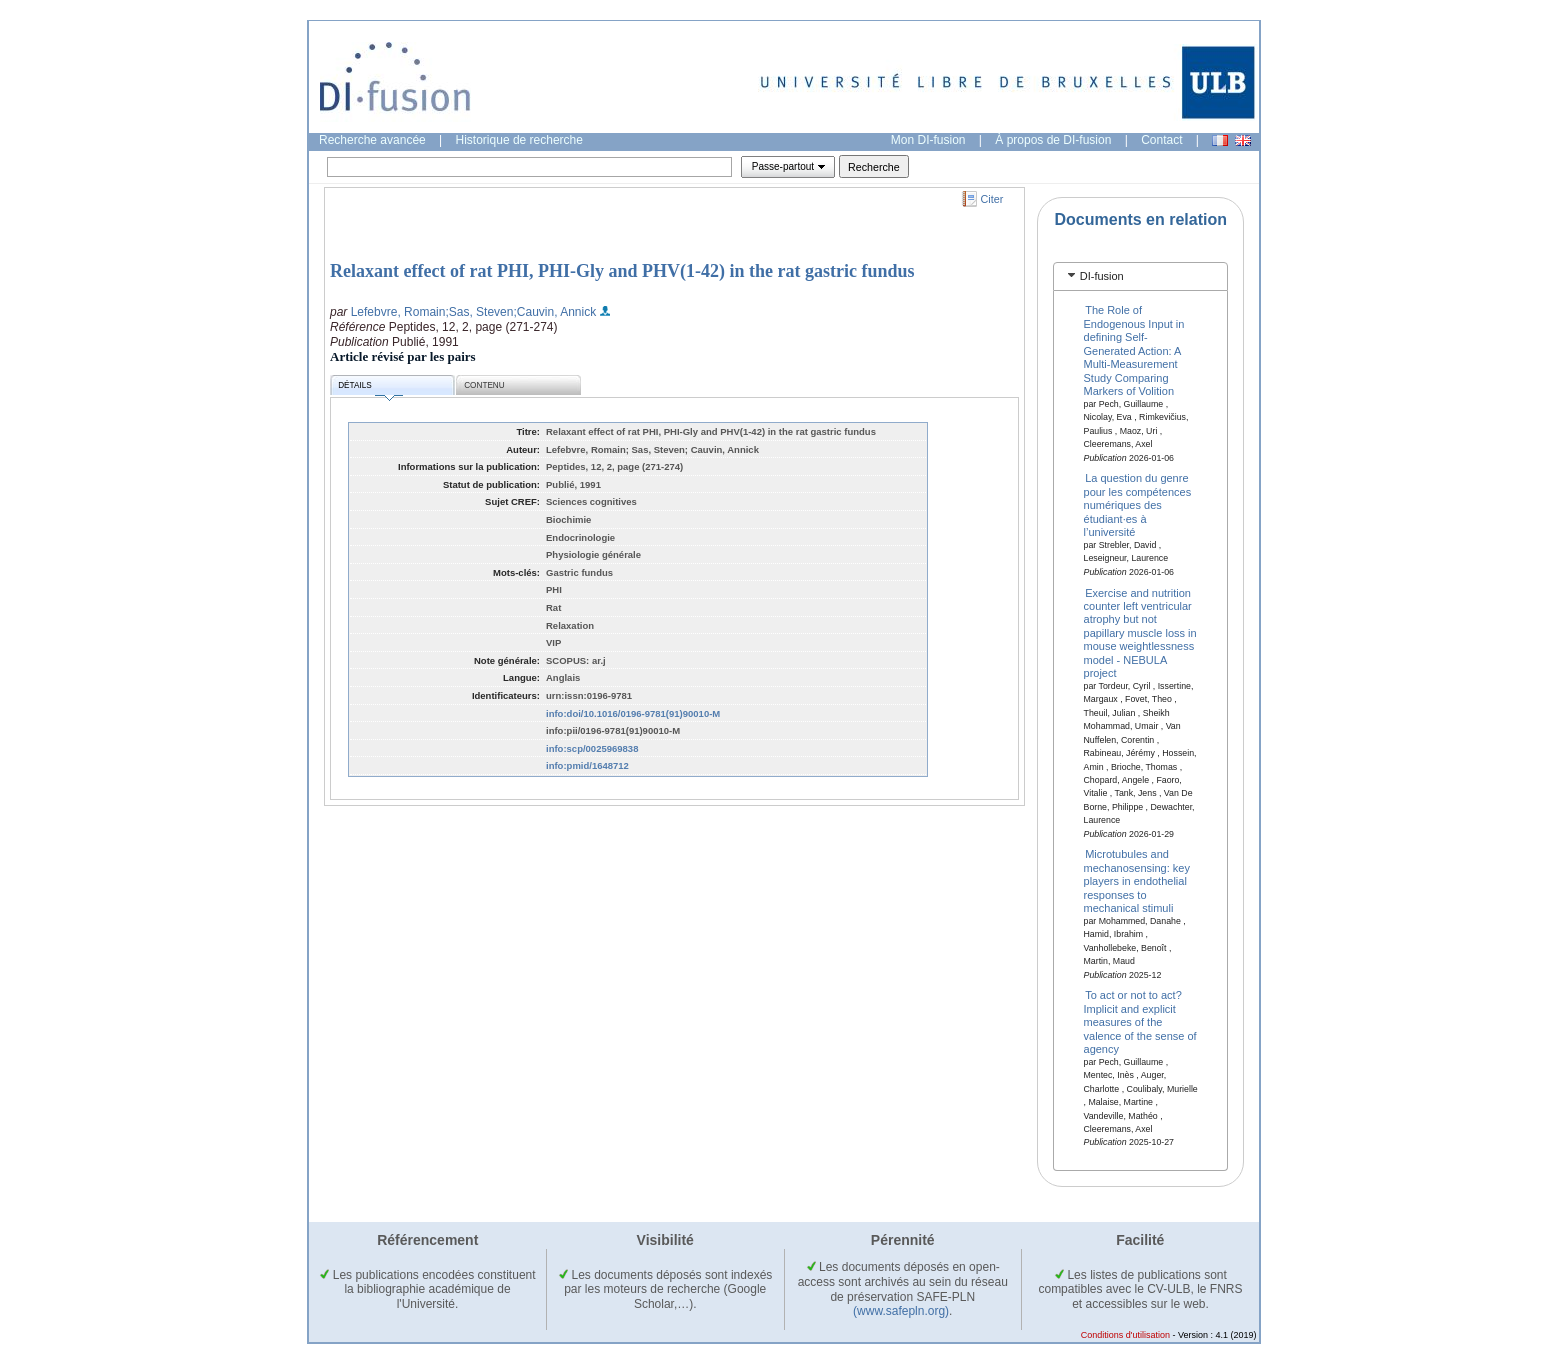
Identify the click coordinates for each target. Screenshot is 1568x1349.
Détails (370, 388)
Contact (1161, 140)
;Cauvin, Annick (554, 312)
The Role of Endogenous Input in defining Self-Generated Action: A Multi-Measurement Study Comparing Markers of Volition (1134, 350)
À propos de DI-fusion (1053, 140)
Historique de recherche (519, 140)
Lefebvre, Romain (398, 312)
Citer (992, 199)
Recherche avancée (372, 140)
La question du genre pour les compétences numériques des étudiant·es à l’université (1138, 505)
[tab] (1140, 276)
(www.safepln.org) (901, 1311)
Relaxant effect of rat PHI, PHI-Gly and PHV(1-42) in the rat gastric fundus (622, 271)
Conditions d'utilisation (1125, 1335)
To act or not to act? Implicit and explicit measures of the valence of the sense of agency (1140, 1022)
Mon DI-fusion (928, 140)
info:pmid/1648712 (587, 765)
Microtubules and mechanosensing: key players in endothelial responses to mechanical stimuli (1137, 881)
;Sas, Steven (479, 312)
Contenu (484, 385)
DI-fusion (1102, 276)
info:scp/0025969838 (592, 748)
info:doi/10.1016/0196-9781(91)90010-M (633, 713)
